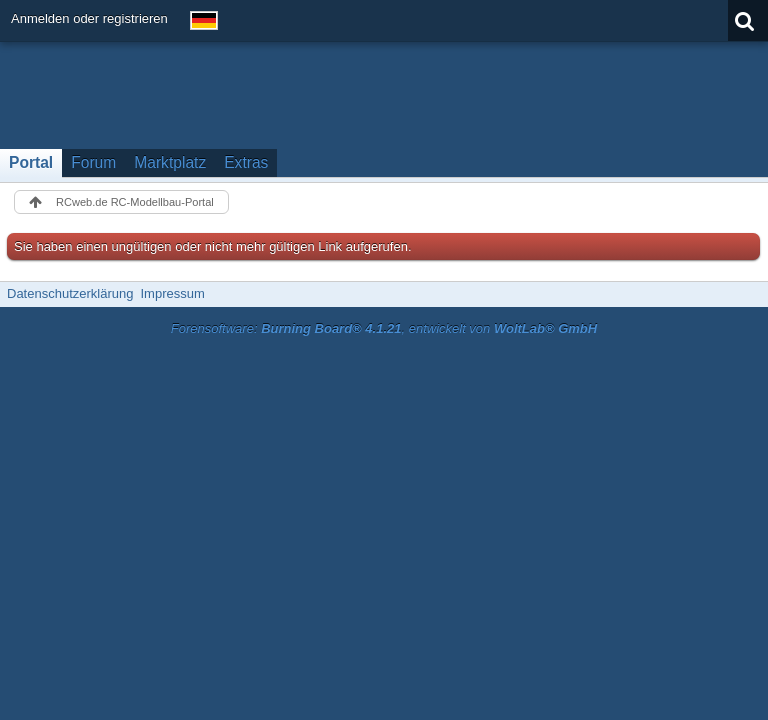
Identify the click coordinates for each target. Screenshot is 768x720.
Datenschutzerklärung (70, 293)
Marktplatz (170, 162)
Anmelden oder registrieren (89, 18)
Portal (31, 162)
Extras (246, 162)
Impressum (172, 293)
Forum (93, 162)
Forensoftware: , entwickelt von (384, 328)
